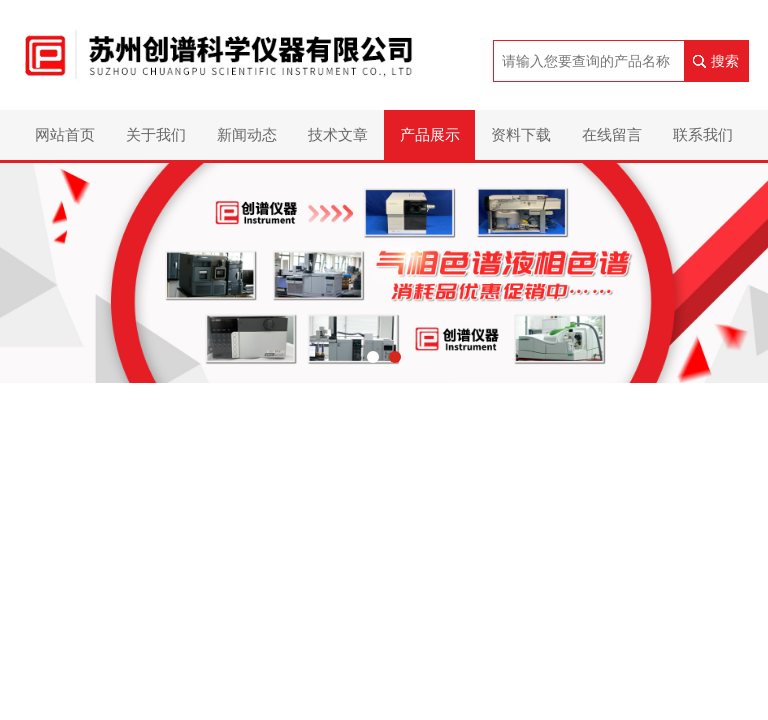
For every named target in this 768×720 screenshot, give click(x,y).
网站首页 (65, 134)
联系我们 (703, 134)
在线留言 (612, 134)
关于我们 (156, 134)
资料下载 (521, 134)
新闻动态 (247, 134)
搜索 (725, 61)
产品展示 (430, 134)
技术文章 (338, 134)
